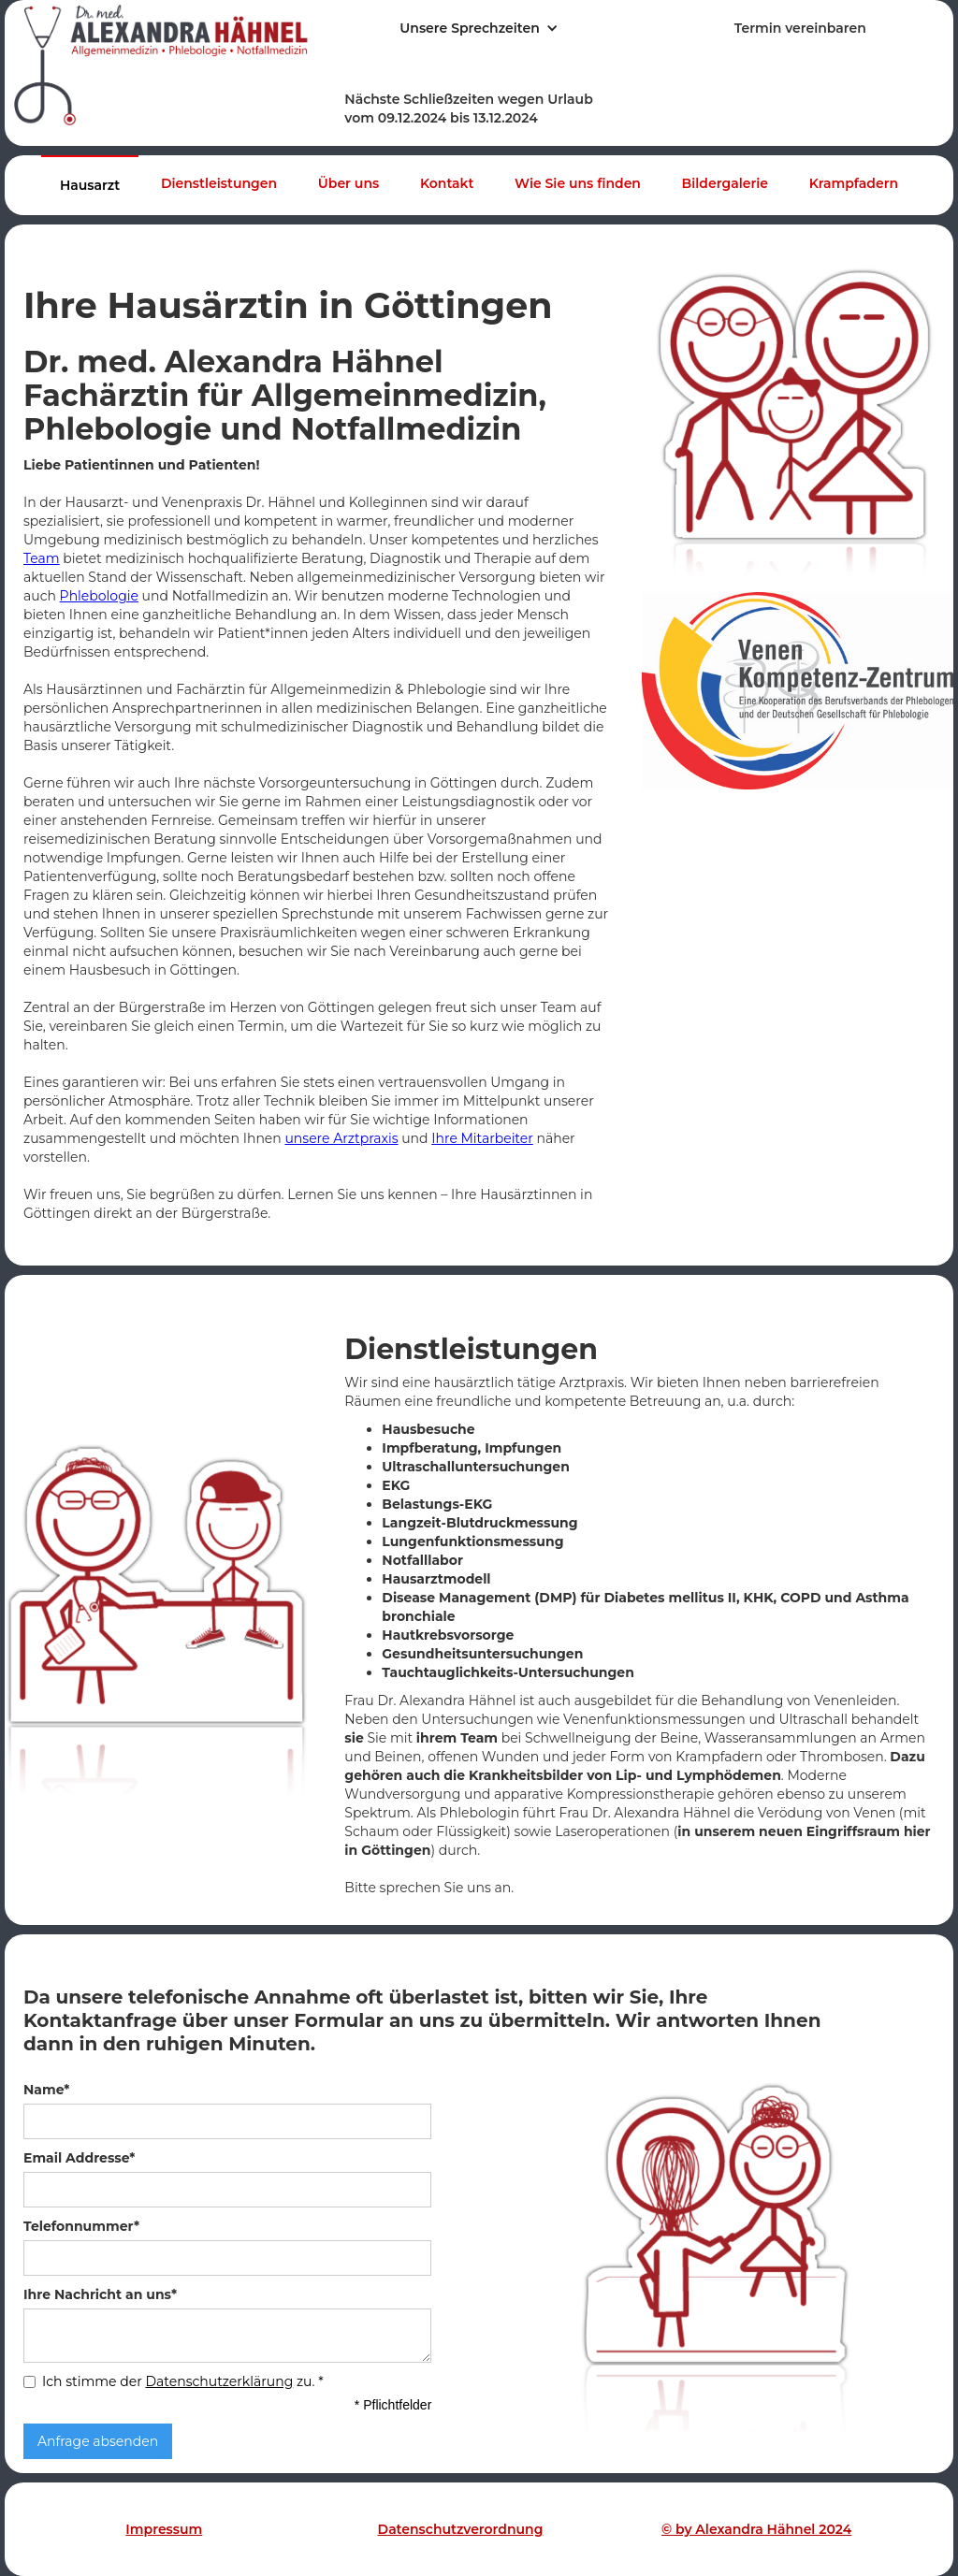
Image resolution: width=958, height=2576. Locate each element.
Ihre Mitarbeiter (482, 1138)
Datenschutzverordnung (461, 2529)
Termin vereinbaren (800, 28)
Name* (46, 2089)
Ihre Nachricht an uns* (100, 2294)
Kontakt (447, 183)
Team (41, 558)
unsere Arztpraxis (341, 1138)
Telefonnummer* (81, 2226)
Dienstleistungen (219, 183)
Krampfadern (853, 183)
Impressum (163, 2529)
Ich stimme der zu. (178, 2381)
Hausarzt (90, 185)
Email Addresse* (79, 2157)
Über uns (348, 183)
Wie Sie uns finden (578, 183)
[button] (478, 28)
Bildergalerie (725, 183)
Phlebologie (99, 595)
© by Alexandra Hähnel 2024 (756, 2529)
